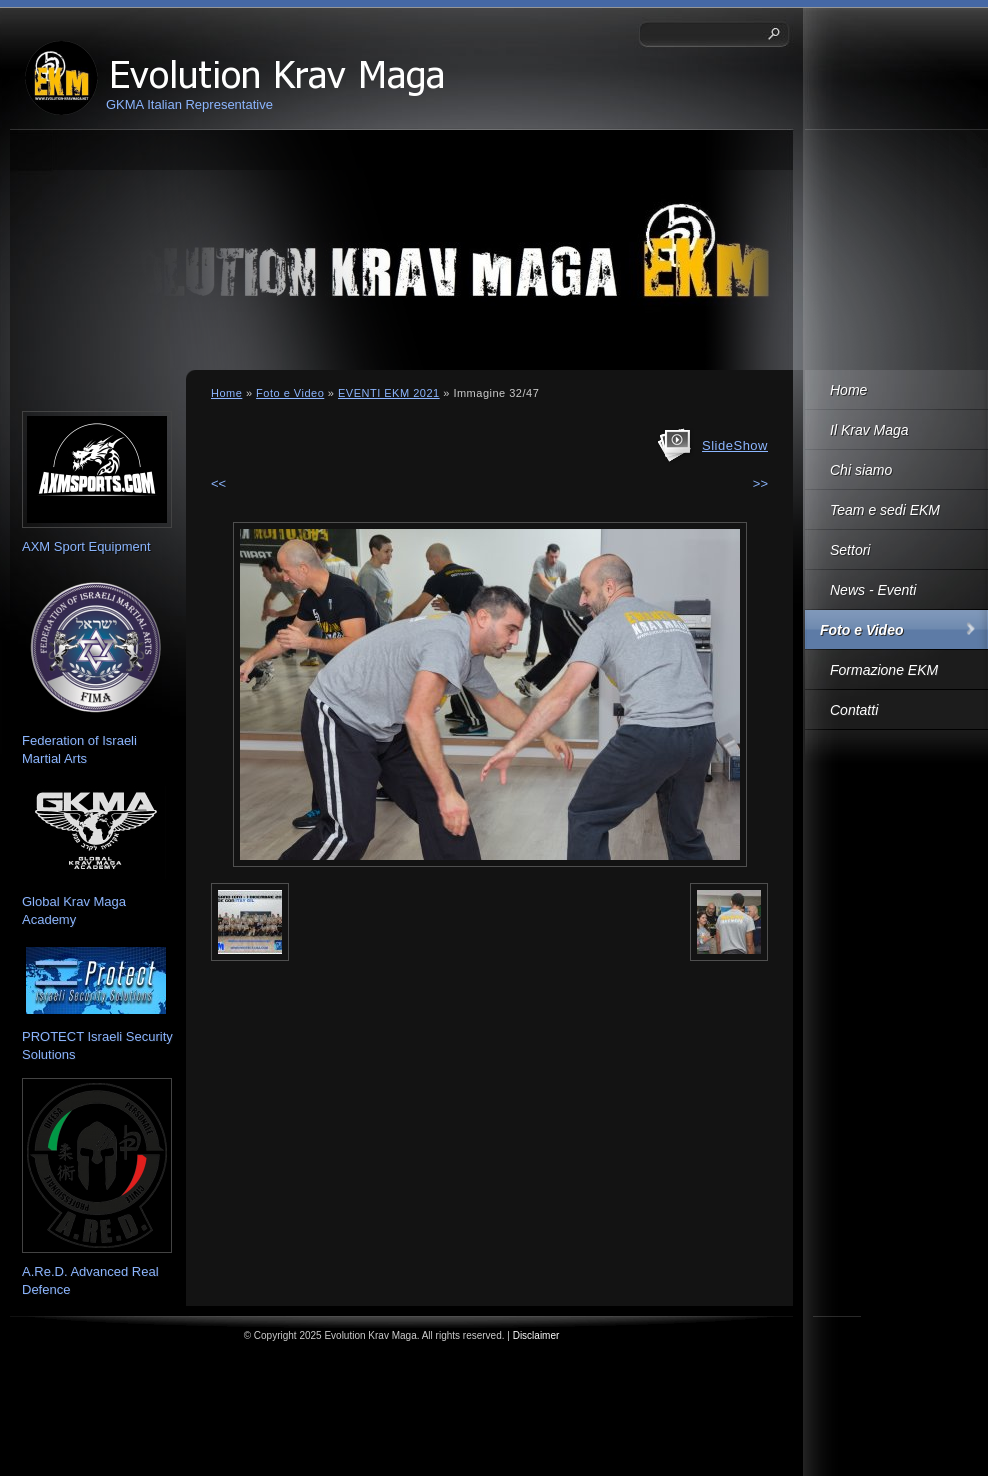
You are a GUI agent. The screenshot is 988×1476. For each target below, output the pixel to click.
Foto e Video (861, 630)
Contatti (854, 710)
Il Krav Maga (869, 430)
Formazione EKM (884, 670)
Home (848, 390)
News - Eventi (873, 590)
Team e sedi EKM (885, 510)
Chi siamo (861, 470)
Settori (850, 550)
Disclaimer (536, 1335)
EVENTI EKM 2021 (389, 393)
